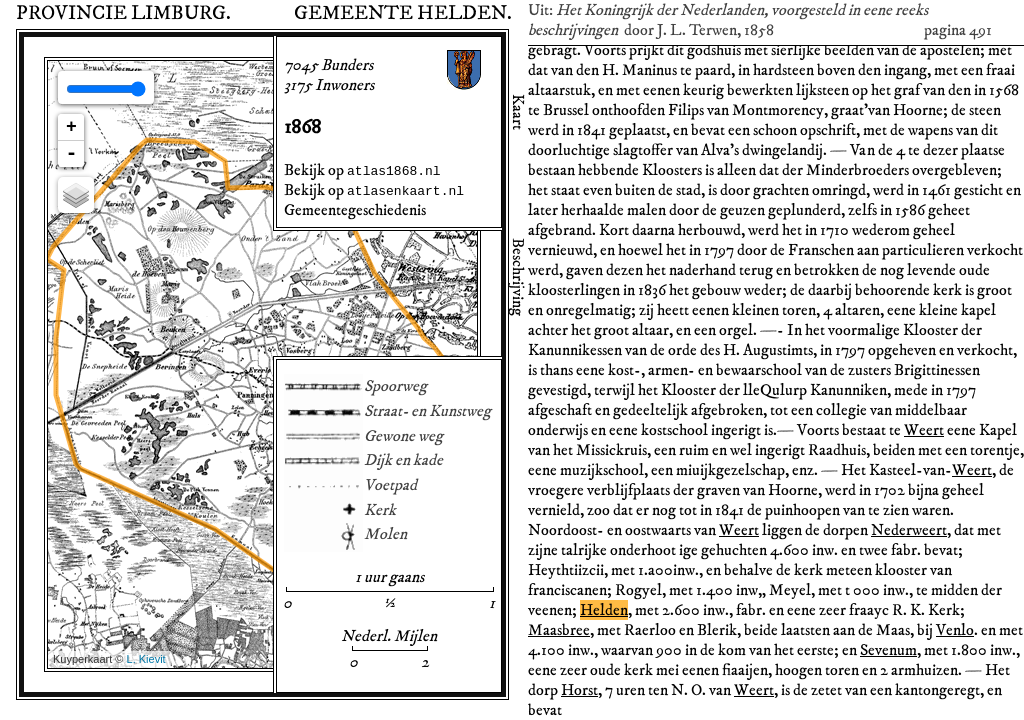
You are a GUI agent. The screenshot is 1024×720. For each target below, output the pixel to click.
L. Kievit (146, 659)
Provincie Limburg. (123, 13)
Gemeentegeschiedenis (355, 210)
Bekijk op (362, 170)
